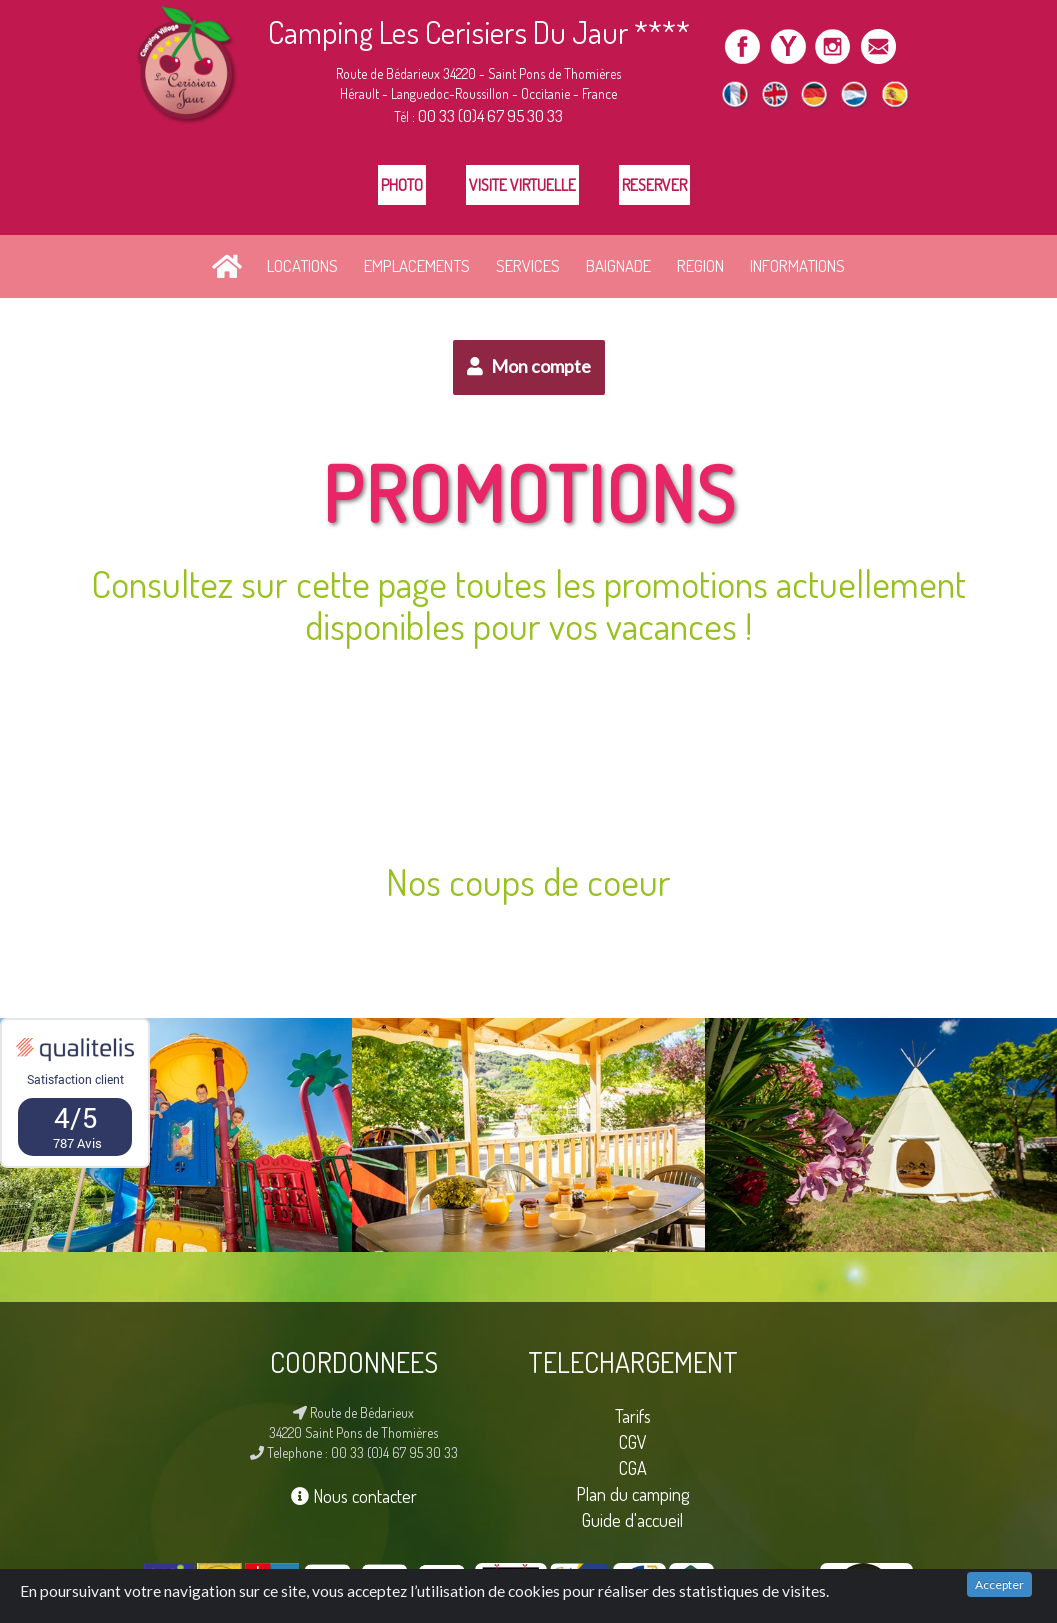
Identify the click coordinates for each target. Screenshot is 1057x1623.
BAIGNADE (618, 265)
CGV (633, 1441)
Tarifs (633, 1415)
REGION (700, 265)
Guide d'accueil (632, 1519)
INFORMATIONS (797, 265)
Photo (402, 185)
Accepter (999, 1584)
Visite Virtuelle (522, 185)
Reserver (654, 185)
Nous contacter (354, 1495)
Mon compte (529, 366)
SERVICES (528, 265)
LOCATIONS (302, 265)
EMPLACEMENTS (417, 265)
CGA (633, 1467)
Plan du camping (633, 1493)
